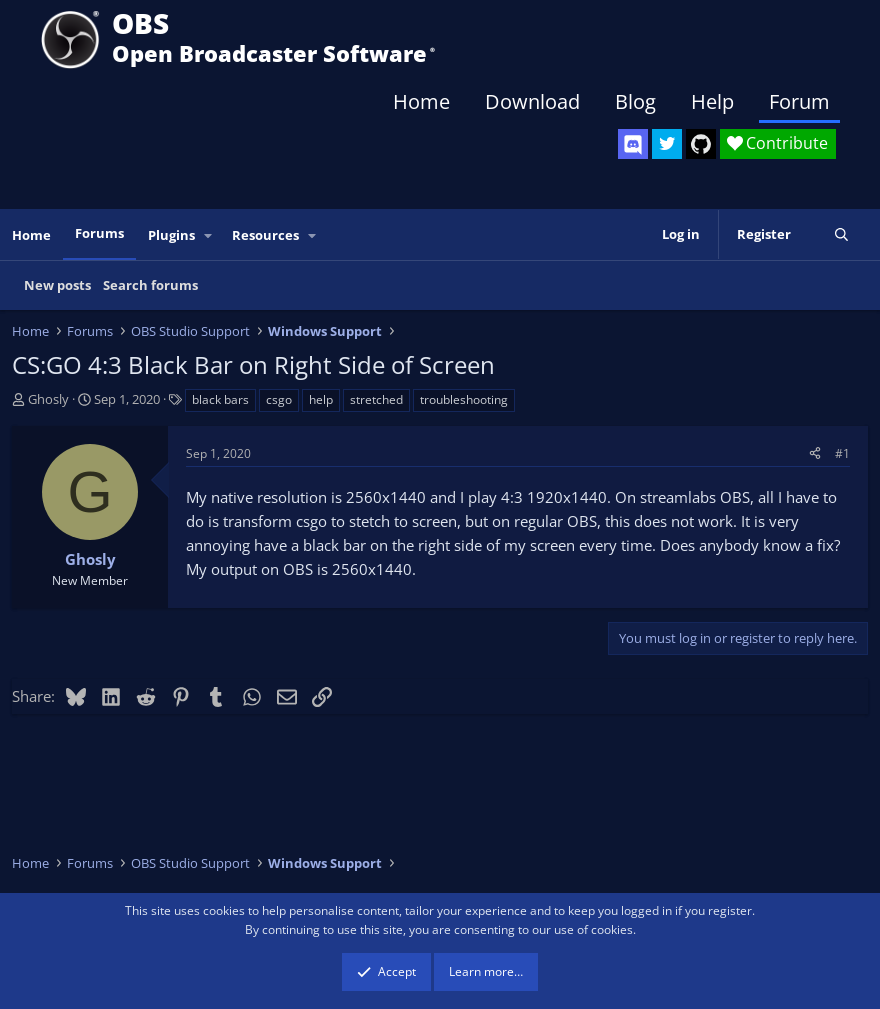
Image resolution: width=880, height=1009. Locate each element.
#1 (842, 453)
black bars (220, 399)
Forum (799, 101)
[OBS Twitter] (667, 144)
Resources (265, 235)
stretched (376, 399)
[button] (209, 235)
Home (421, 101)
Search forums (150, 285)
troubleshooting (464, 399)
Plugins (171, 235)
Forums (99, 233)
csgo (279, 399)
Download (532, 101)
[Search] (841, 234)
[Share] (815, 453)
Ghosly (48, 399)
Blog (635, 101)
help (321, 399)
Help (712, 101)
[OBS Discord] (633, 144)
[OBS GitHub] (701, 144)
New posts (57, 285)
